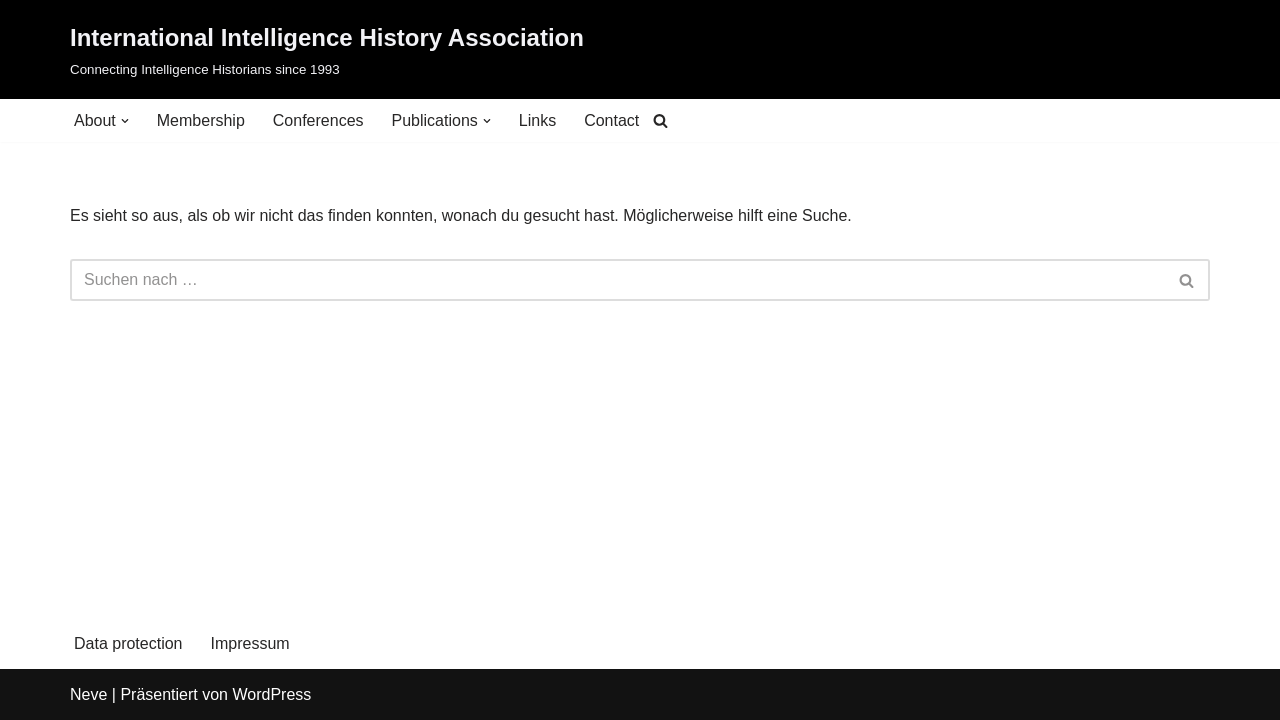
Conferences (318, 120)
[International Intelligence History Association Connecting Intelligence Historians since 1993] (327, 49)
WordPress (271, 694)
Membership (201, 120)
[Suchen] (660, 120)
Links (537, 120)
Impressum (250, 643)
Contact (611, 120)
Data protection (128, 643)
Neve (88, 694)
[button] (125, 121)
